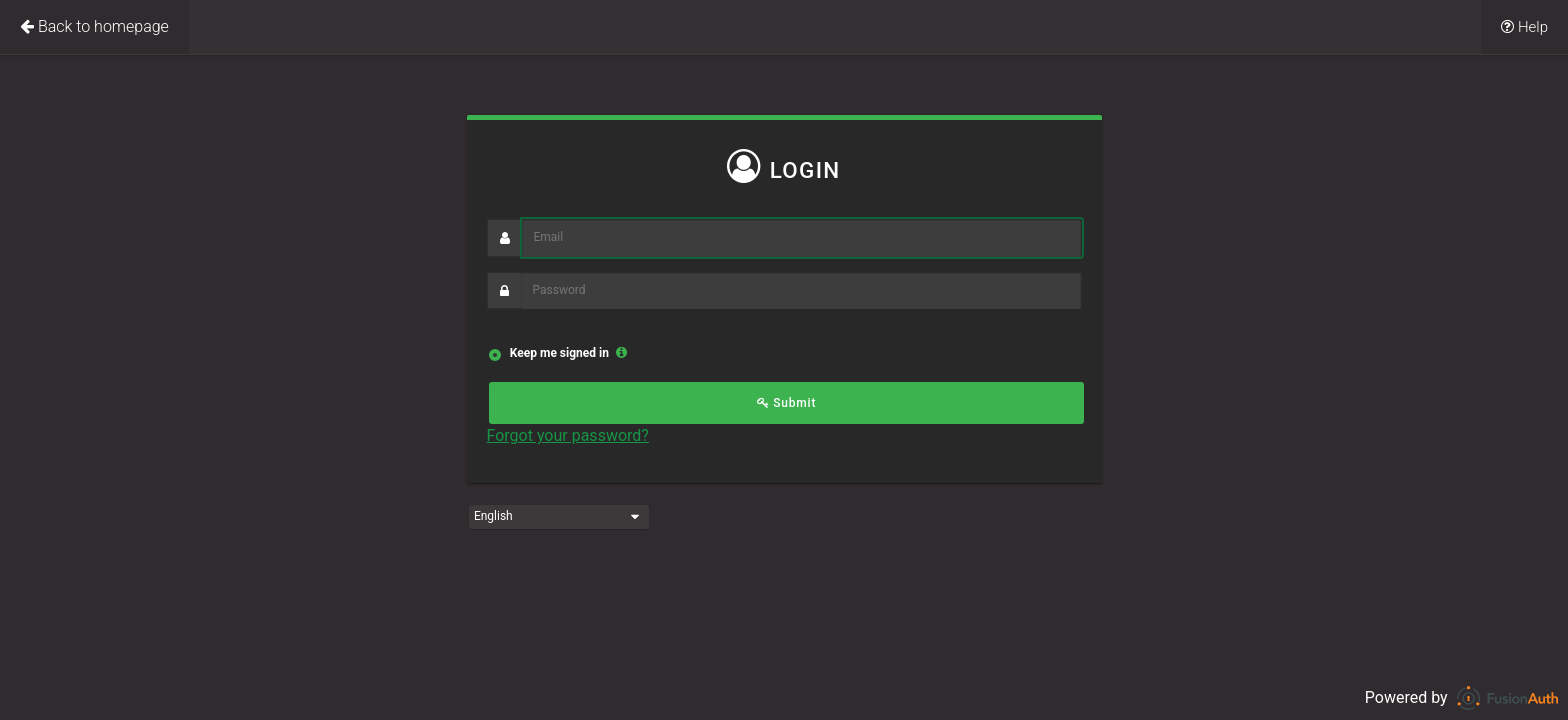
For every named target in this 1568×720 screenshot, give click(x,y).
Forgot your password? (568, 435)
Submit (787, 403)
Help (1524, 27)
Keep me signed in (558, 353)
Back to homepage (94, 26)
